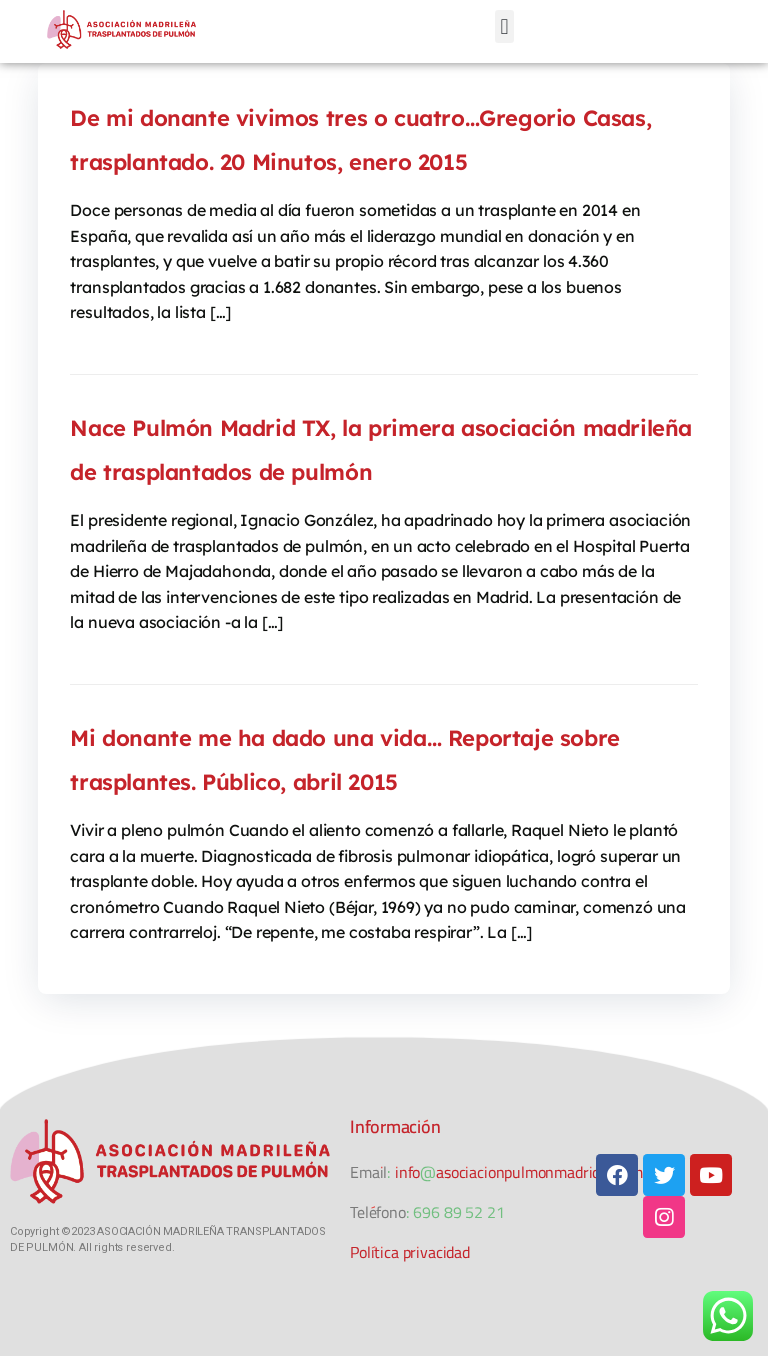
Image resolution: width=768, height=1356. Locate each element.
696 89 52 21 (458, 1212)
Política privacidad (410, 1252)
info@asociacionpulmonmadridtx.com (519, 1172)
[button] (504, 26)
